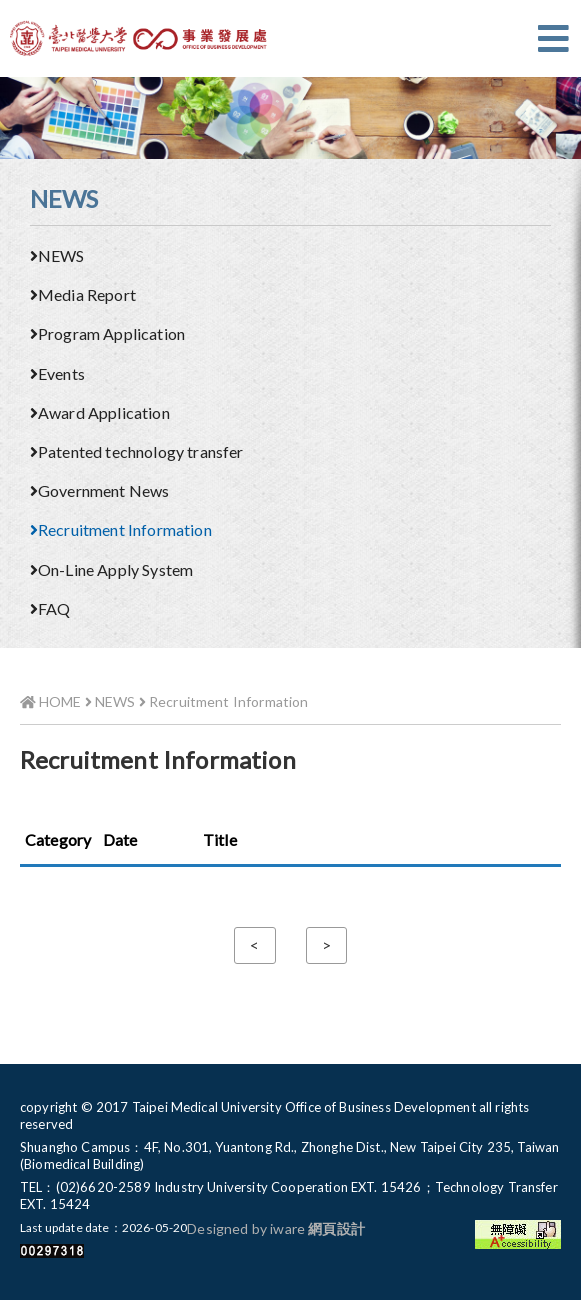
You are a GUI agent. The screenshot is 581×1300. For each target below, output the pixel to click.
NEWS (57, 255)
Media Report (83, 294)
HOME (51, 701)
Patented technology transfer (136, 451)
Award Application (100, 412)
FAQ (50, 608)
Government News (99, 490)
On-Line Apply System (111, 569)
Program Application (107, 333)
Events (57, 373)
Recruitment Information (121, 529)
